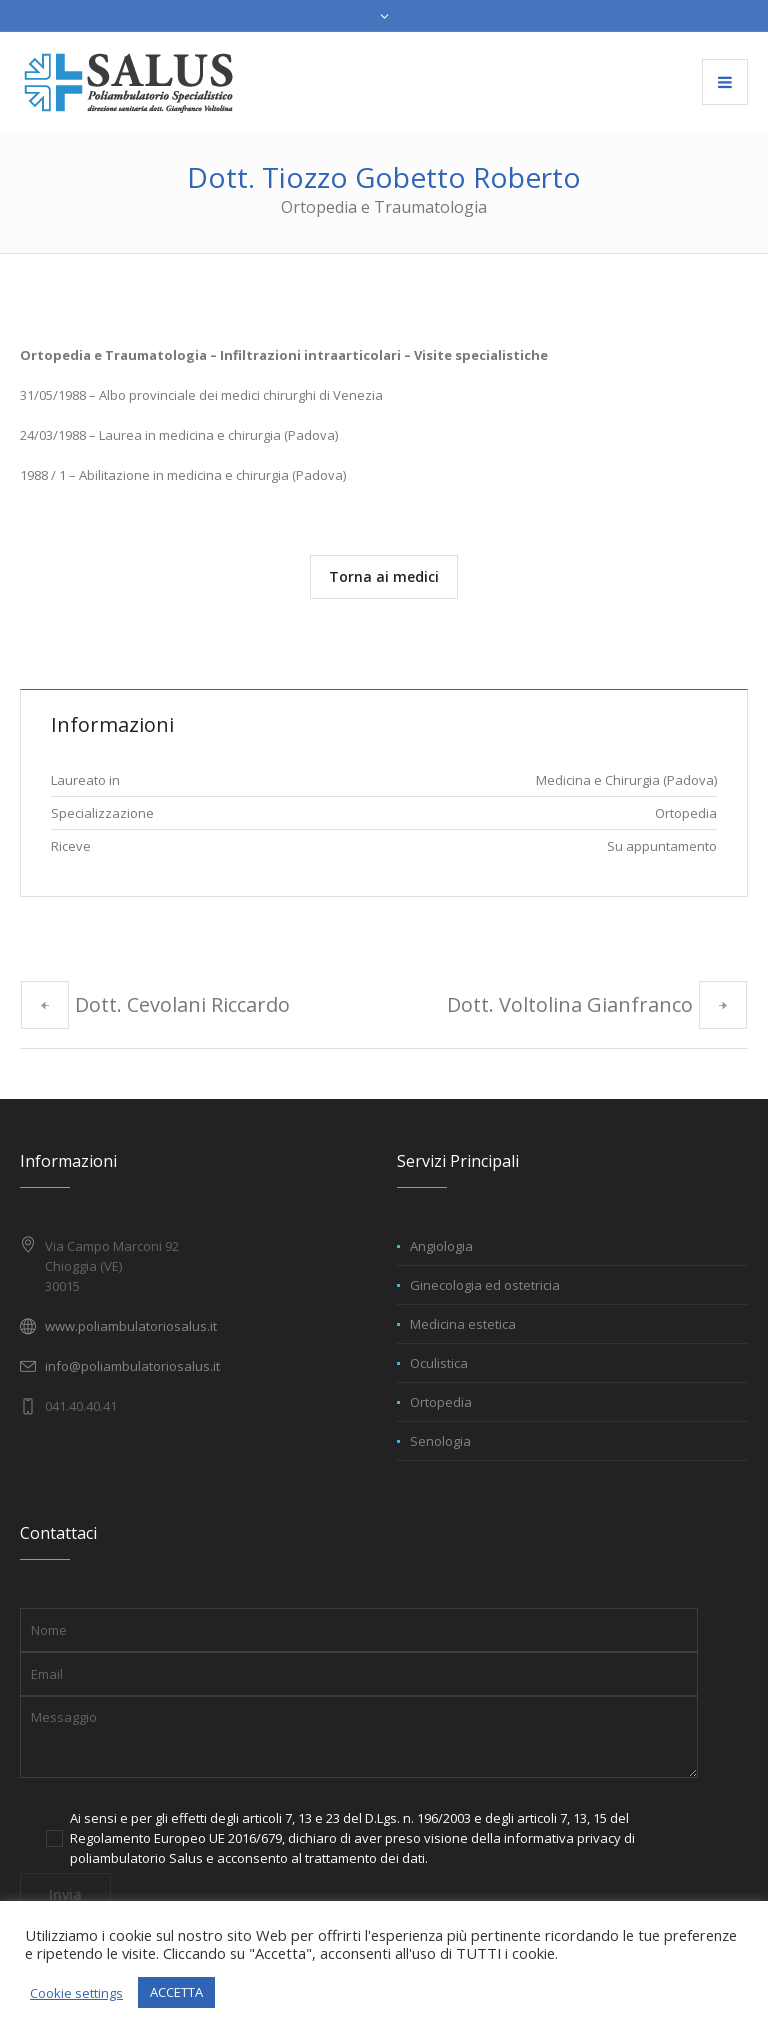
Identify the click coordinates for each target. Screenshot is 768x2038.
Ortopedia (441, 1402)
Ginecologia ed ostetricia (485, 1285)
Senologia (440, 1441)
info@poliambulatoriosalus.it (132, 1366)
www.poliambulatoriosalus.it (131, 1326)
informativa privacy (562, 1838)
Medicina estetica (463, 1324)
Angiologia (441, 1246)
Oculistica (439, 1363)
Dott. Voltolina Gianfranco (570, 1005)
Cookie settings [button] (76, 1993)
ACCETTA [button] (176, 1992)
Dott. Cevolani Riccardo (182, 1005)
